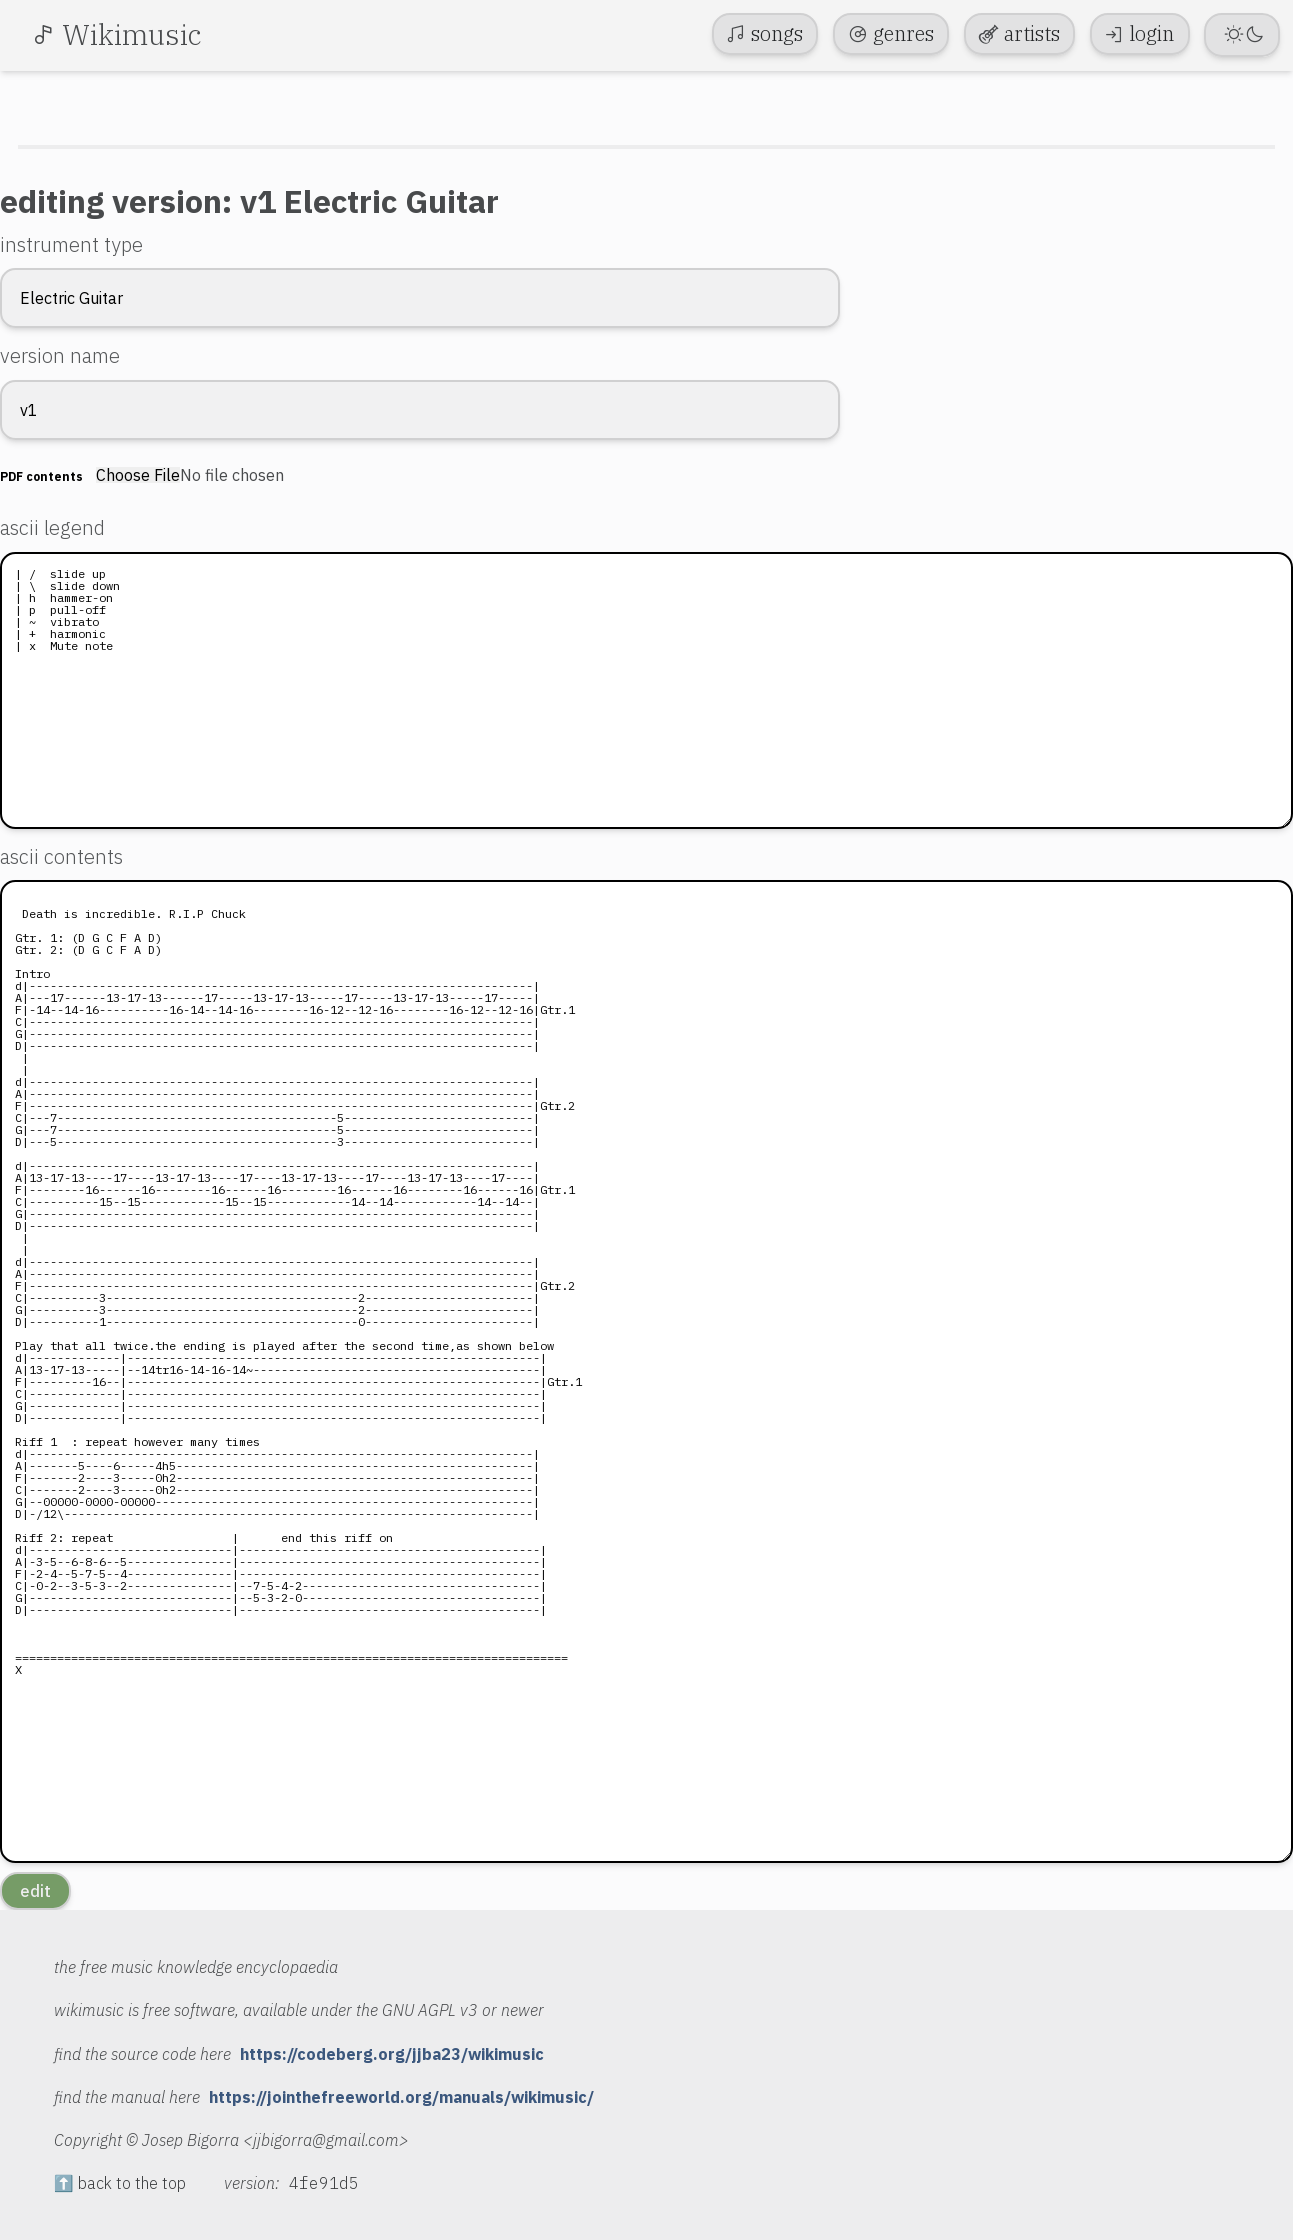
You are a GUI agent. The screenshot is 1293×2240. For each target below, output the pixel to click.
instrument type (71, 244)
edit (35, 1891)
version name (60, 355)
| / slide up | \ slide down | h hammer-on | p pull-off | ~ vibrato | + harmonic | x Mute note (646, 690)
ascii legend (52, 527)
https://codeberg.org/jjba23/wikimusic (392, 2054)
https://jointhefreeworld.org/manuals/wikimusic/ (401, 2097)
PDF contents (41, 476)
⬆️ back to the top (120, 2183)
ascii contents (61, 856)
